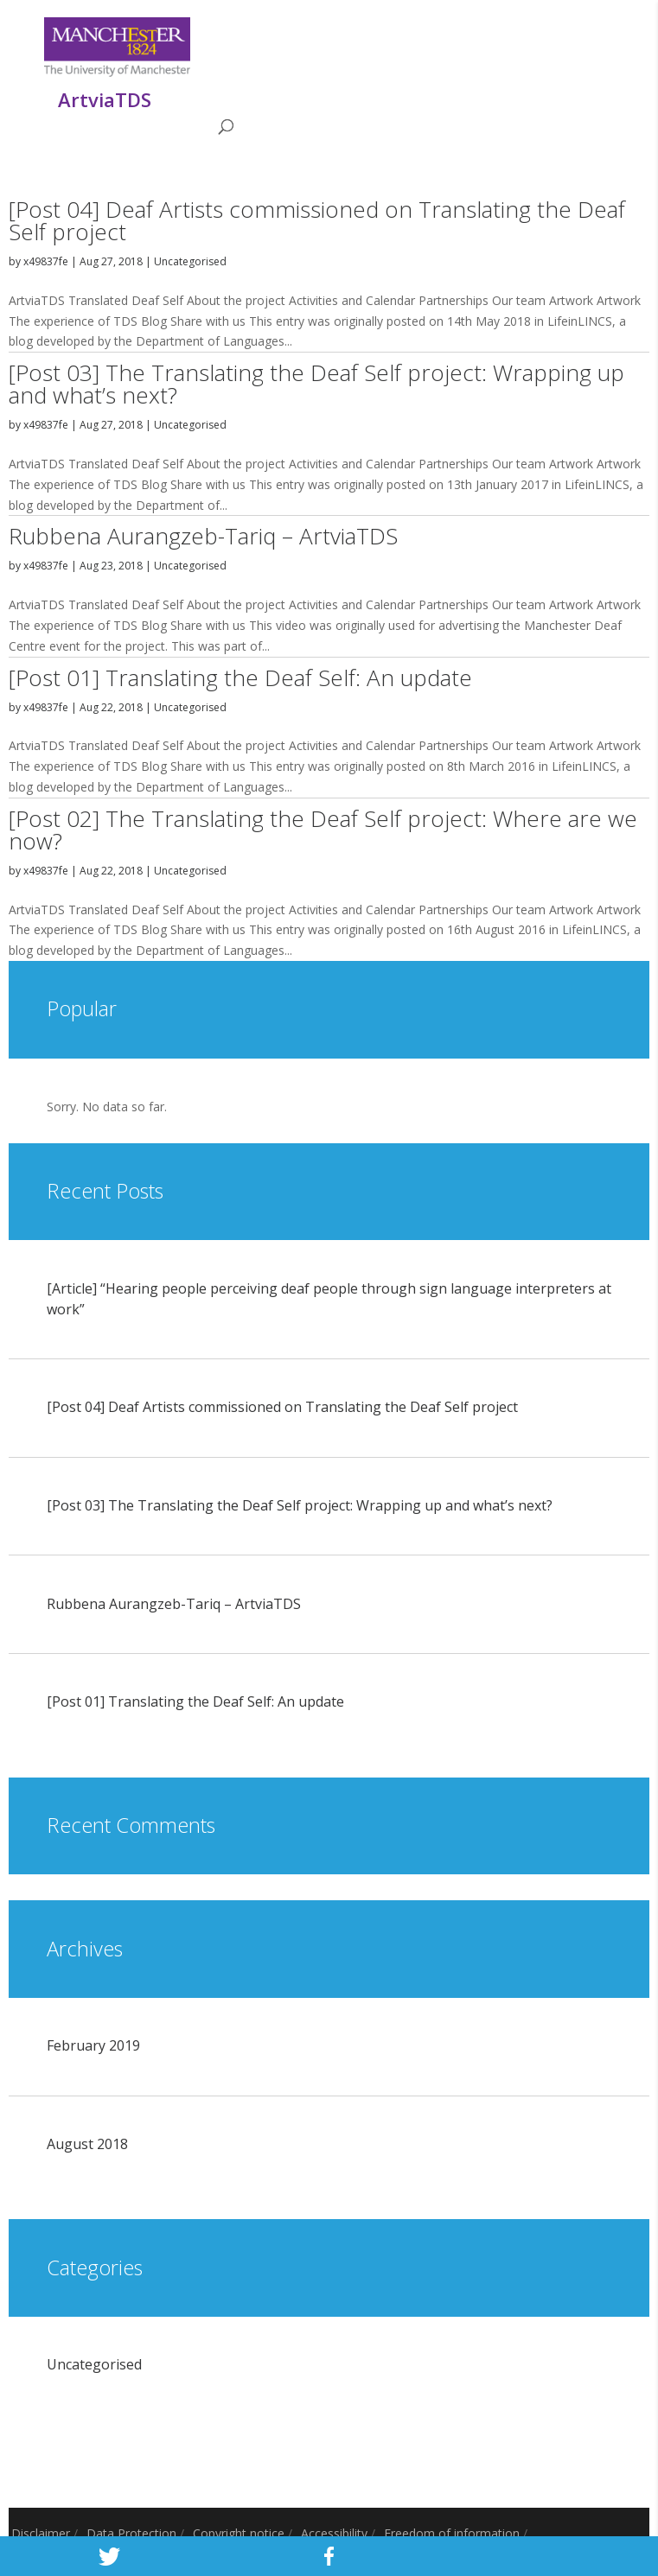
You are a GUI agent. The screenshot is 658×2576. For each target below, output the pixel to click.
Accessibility (334, 2533)
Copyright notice (238, 2533)
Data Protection (131, 2533)
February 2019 (93, 2045)
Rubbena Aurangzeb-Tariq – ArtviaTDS (203, 535)
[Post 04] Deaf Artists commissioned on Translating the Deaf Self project (317, 220)
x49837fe (45, 261)
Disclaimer (40, 2533)
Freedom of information (452, 2533)
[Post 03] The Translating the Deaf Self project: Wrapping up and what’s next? (316, 383)
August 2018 (87, 2143)
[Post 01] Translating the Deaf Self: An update (240, 677)
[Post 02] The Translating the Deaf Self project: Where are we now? (323, 829)
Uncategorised (190, 261)
